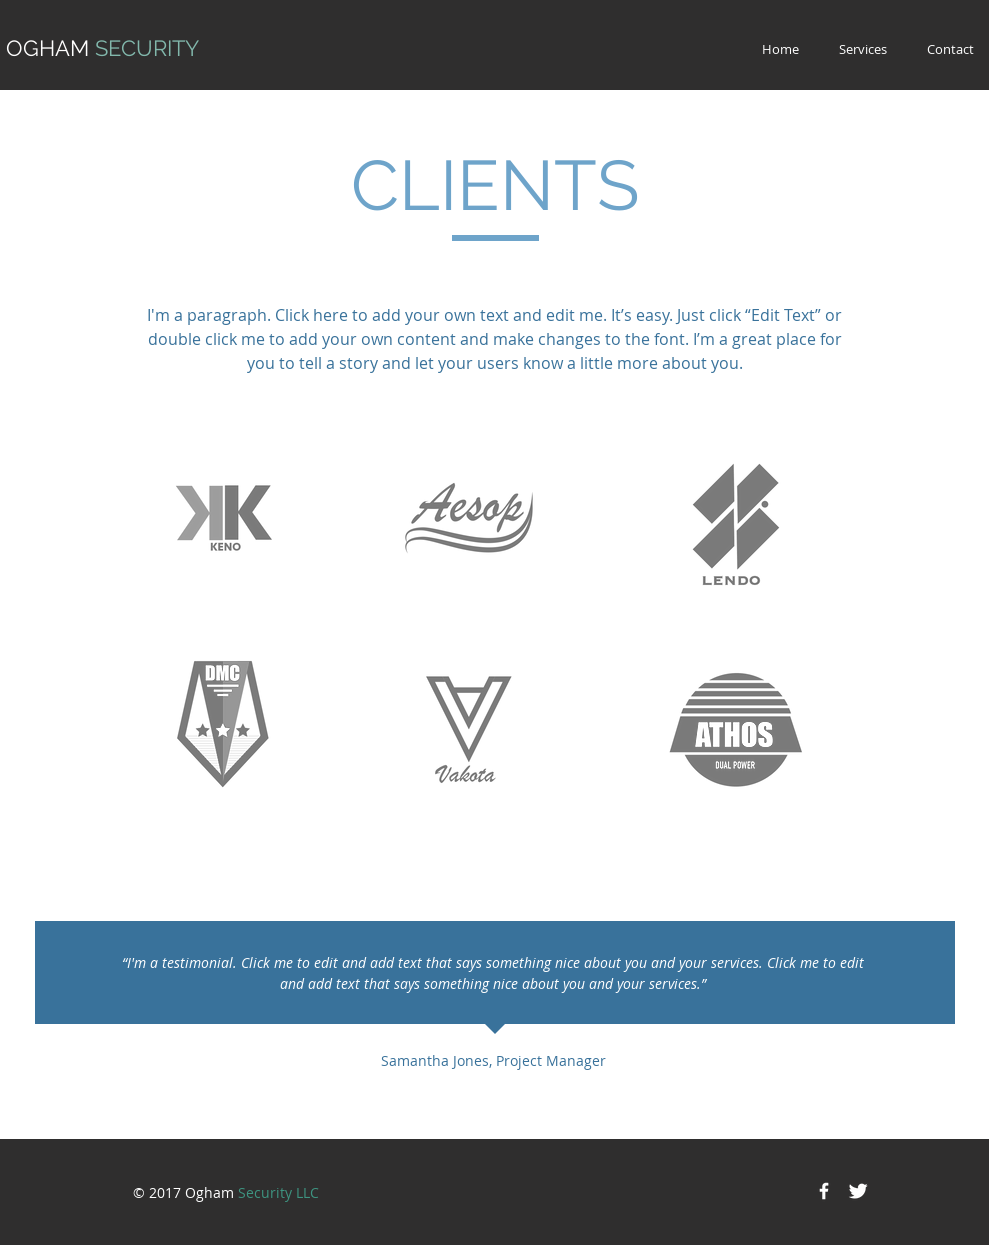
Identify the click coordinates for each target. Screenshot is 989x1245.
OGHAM (102, 48)
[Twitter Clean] (858, 1191)
